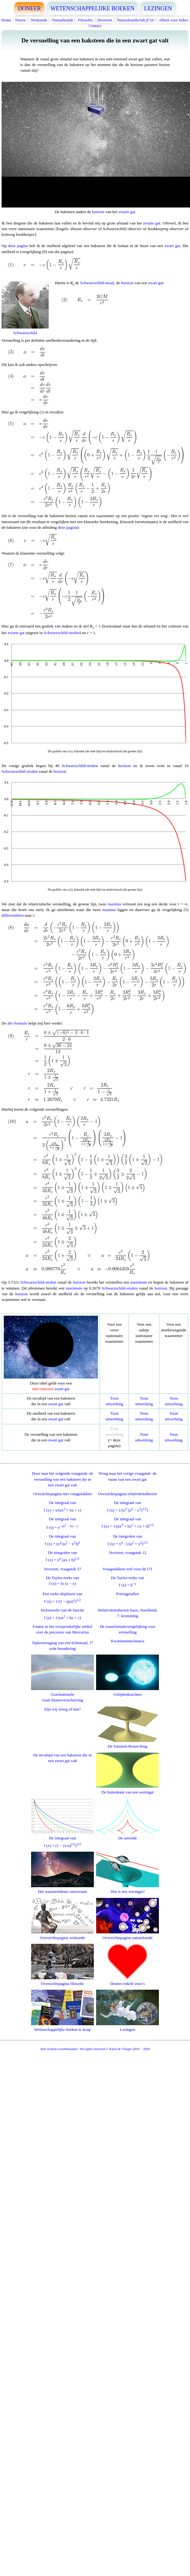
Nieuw (20, 20)
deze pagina (18, 245)
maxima (114, 904)
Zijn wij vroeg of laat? (62, 1709)
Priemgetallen (127, 1593)
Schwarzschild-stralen (62, 632)
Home (6, 20)
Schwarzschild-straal (97, 282)
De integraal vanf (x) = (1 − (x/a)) (62, 1839)
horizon (98, 211)
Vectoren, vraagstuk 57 (62, 1569)
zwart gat (172, 245)
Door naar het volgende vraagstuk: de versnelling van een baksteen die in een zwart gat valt (62, 1479)
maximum (138, 1282)
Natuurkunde (62, 20)
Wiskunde (39, 20)
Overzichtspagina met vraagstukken (62, 1493)
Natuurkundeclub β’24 (135, 20)
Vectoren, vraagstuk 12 (127, 1552)
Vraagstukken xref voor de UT (128, 1569)
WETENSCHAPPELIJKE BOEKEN (93, 8)
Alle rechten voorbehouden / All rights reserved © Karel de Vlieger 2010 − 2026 (95, 2049)
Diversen (104, 20)
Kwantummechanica (127, 1641)
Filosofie (85, 20)
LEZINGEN (158, 8)
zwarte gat (126, 211)
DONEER (29, 8)
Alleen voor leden (173, 20)
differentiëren (13, 915)
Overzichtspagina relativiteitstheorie (127, 1493)
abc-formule (17, 1023)
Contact (95, 25)
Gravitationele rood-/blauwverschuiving (62, 1694)
